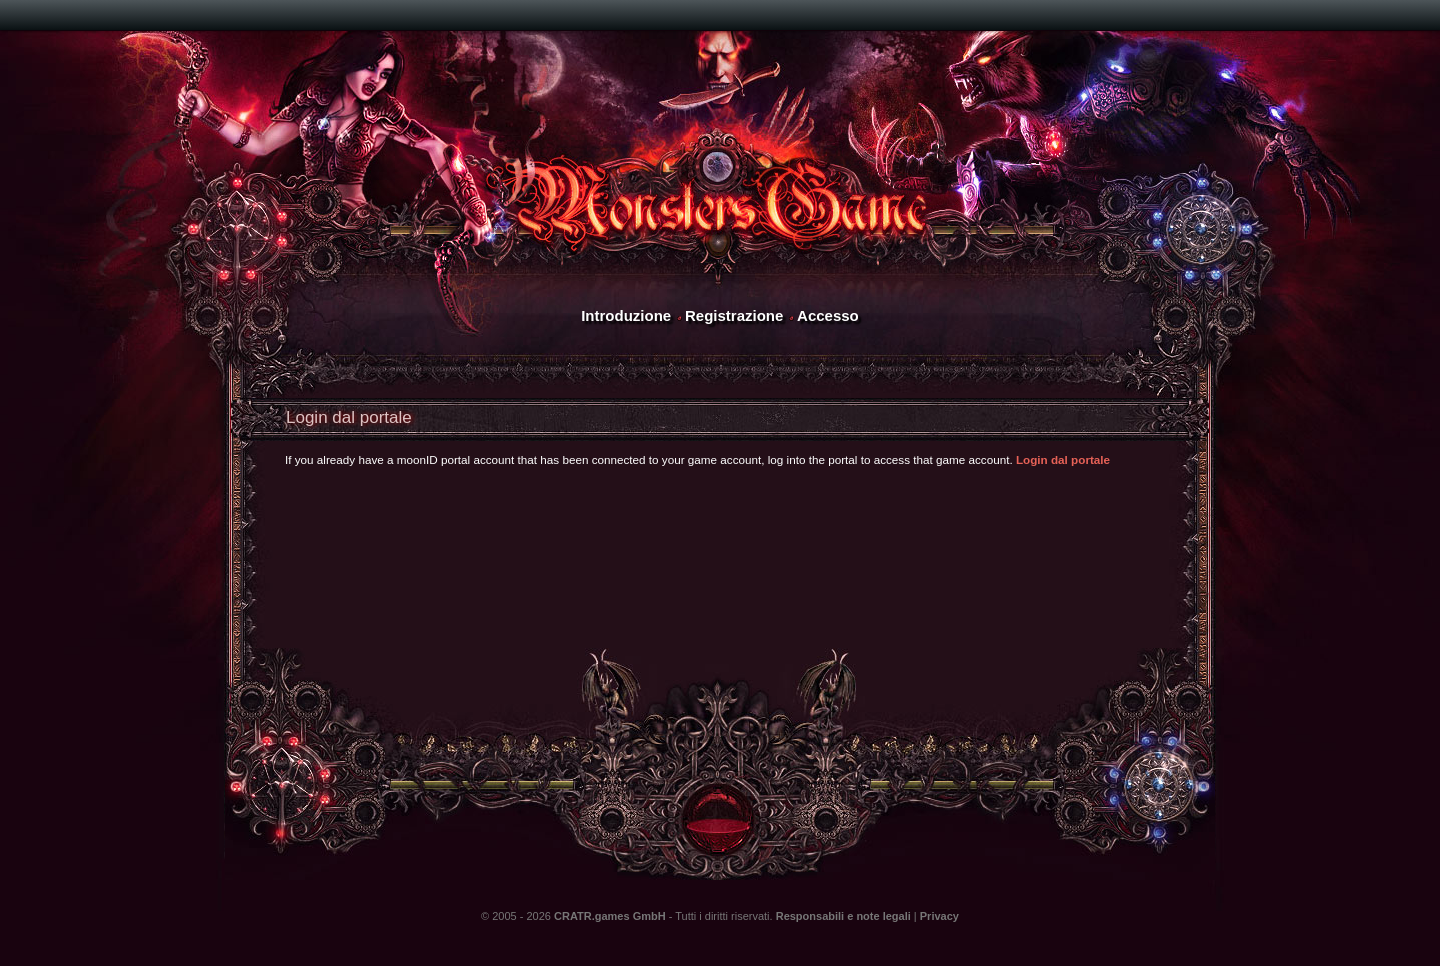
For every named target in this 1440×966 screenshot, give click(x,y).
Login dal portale (1063, 459)
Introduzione (626, 315)
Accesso (828, 315)
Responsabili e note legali (843, 916)
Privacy (939, 916)
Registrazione (734, 315)
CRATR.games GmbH (610, 916)
